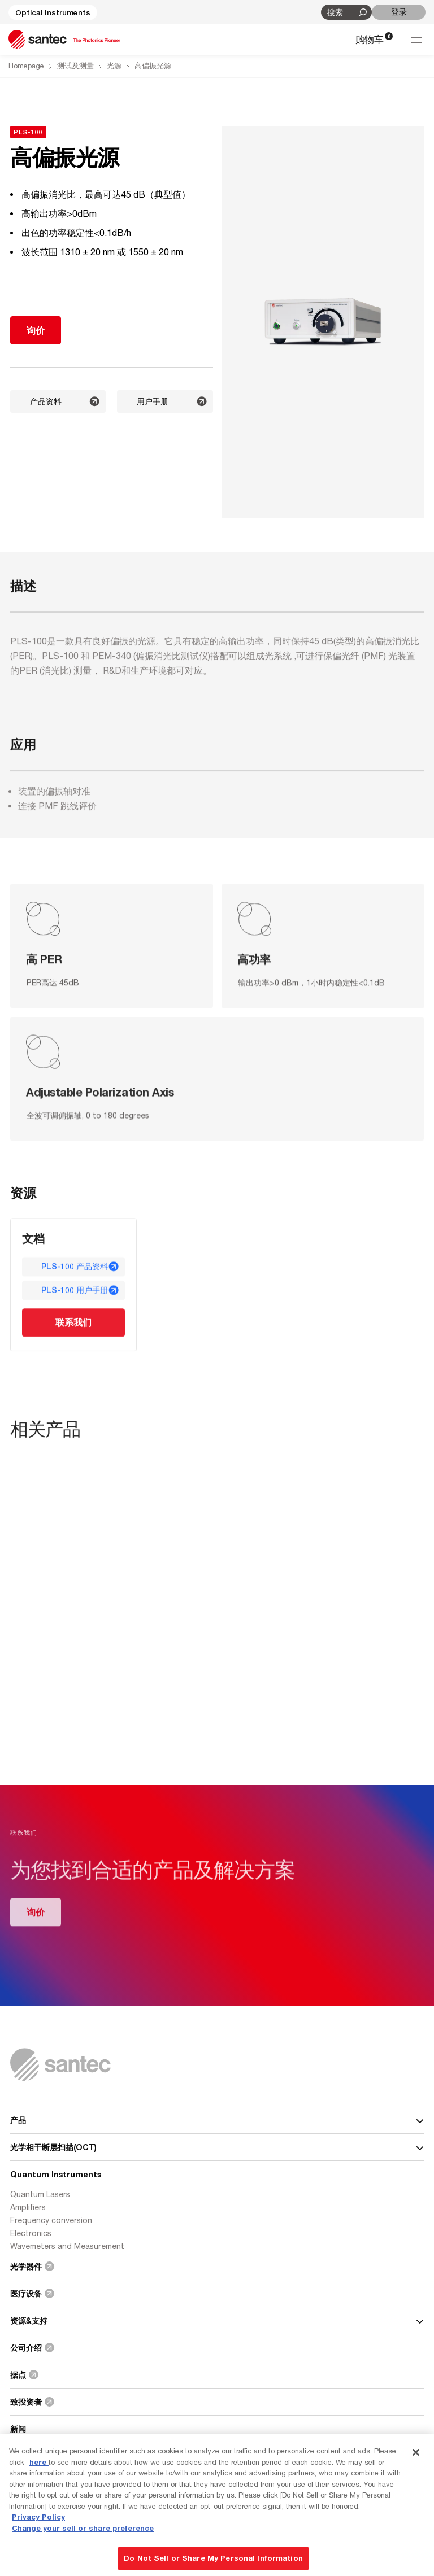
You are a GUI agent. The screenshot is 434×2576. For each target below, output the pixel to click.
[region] (217, 2505)
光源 (114, 66)
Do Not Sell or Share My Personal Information (213, 2557)
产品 (217, 2120)
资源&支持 (217, 2320)
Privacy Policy (38, 2516)
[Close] (415, 2452)
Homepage (26, 66)
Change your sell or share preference (83, 2528)
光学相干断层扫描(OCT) (217, 2147)
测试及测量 (75, 66)
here (39, 2461)
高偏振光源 (152, 66)
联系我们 (73, 1323)
